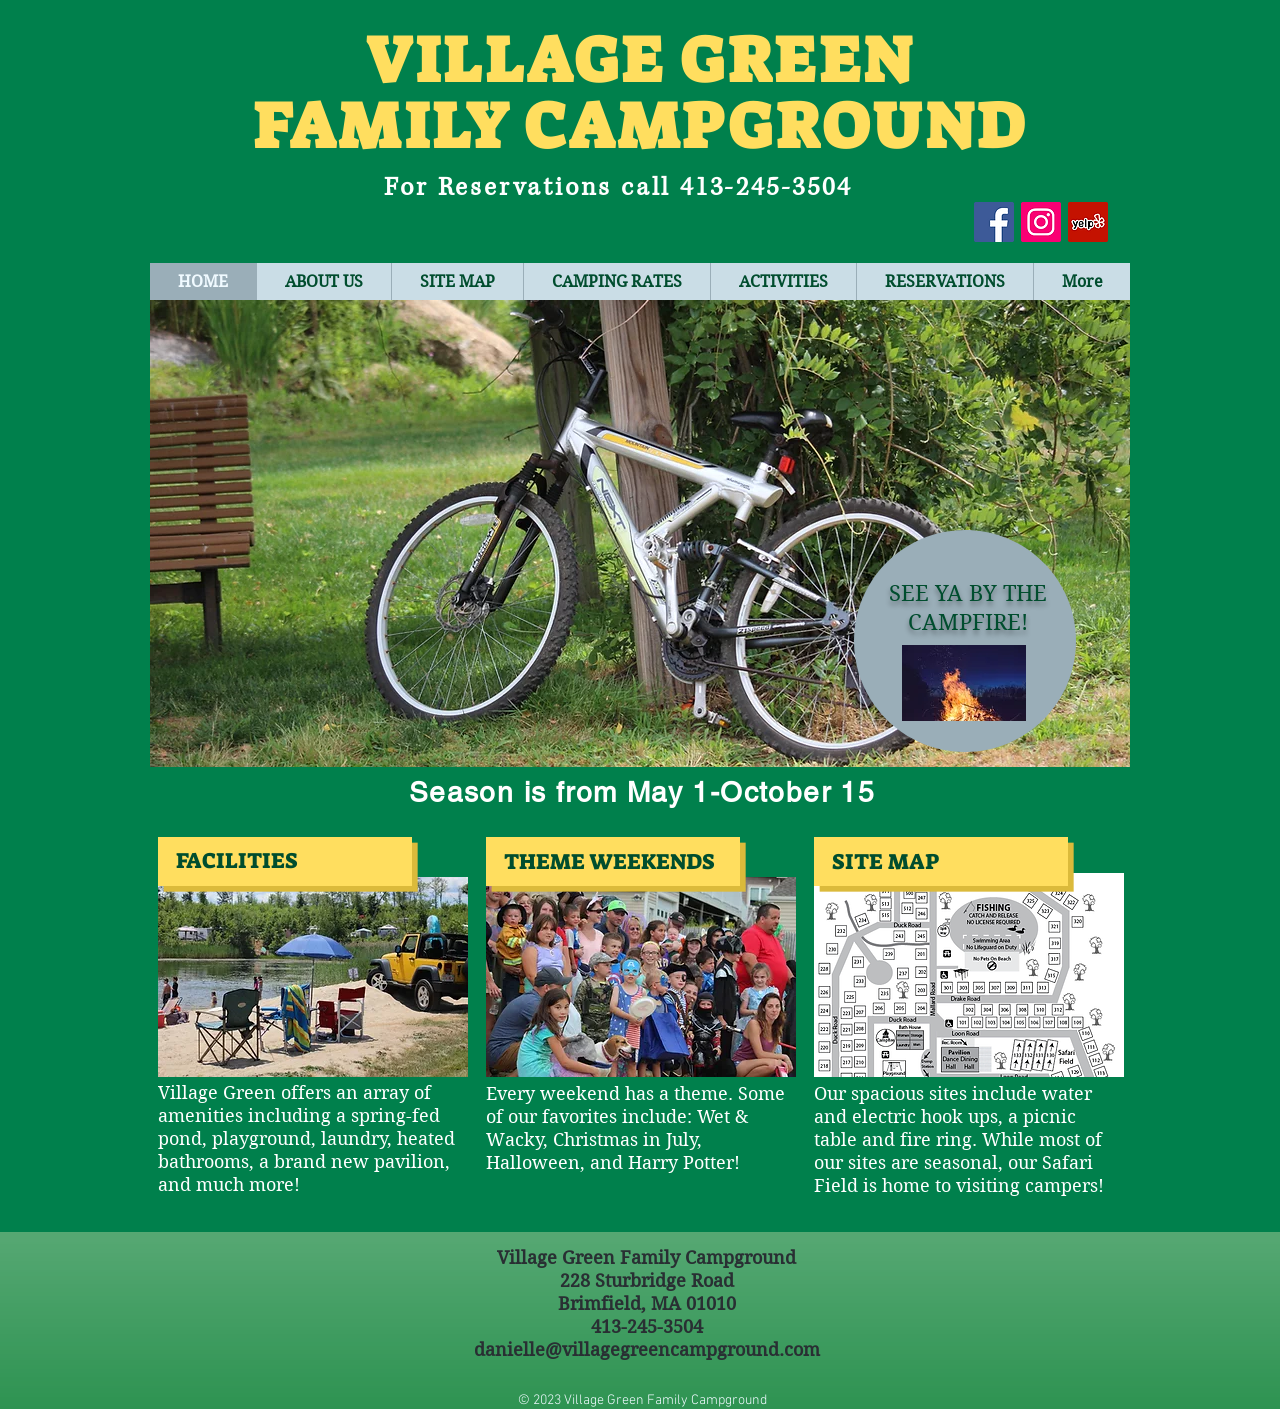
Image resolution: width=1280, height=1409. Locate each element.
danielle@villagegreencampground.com (647, 1349)
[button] (640, 533)
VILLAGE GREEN (640, 60)
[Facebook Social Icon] (994, 222)
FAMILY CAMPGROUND (640, 126)
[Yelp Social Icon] (1088, 222)
